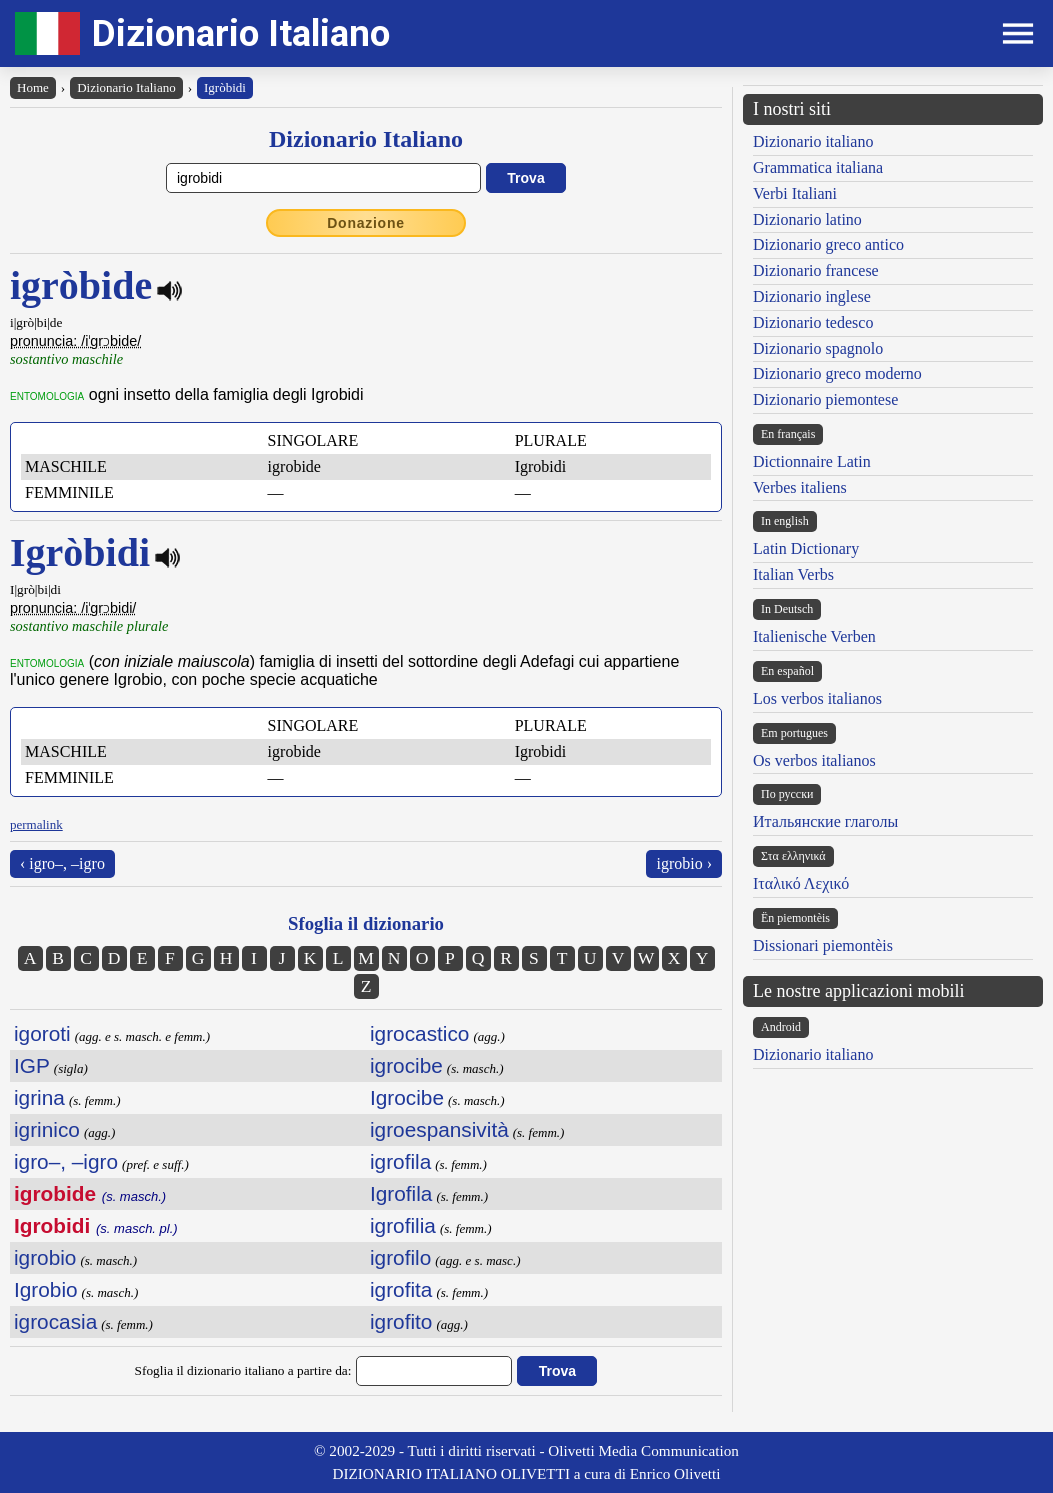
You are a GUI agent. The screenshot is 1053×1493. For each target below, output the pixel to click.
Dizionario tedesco (813, 322)
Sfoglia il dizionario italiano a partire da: (243, 1370)
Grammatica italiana (818, 167)
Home (33, 87)
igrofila (400, 1161)
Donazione (366, 223)
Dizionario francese (816, 270)
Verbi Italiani (795, 193)
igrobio (45, 1257)
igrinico (47, 1129)
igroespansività (439, 1129)
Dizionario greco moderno (837, 373)
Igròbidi (225, 87)
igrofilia (403, 1225)
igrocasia (55, 1321)
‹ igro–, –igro (62, 863)
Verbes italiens (800, 487)
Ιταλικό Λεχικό (801, 883)
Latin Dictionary (806, 548)
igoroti (42, 1033)
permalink (36, 824)
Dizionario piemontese (825, 399)
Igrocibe (407, 1097)
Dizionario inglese (812, 296)
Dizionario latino (807, 219)
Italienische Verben (814, 636)
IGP (32, 1065)
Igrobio (46, 1289)
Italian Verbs (793, 574)
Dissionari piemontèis (823, 945)
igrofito (401, 1321)
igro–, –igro (66, 1161)
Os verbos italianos (814, 760)
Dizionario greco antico (828, 244)
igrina (39, 1097)
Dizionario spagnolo (818, 348)
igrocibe (406, 1065)
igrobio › (684, 863)
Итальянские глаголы (825, 821)
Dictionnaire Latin (812, 461)
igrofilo (400, 1257)
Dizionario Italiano (241, 33)
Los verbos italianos (817, 698)
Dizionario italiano (813, 141)
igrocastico (419, 1033)
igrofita (401, 1289)
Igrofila (401, 1193)
